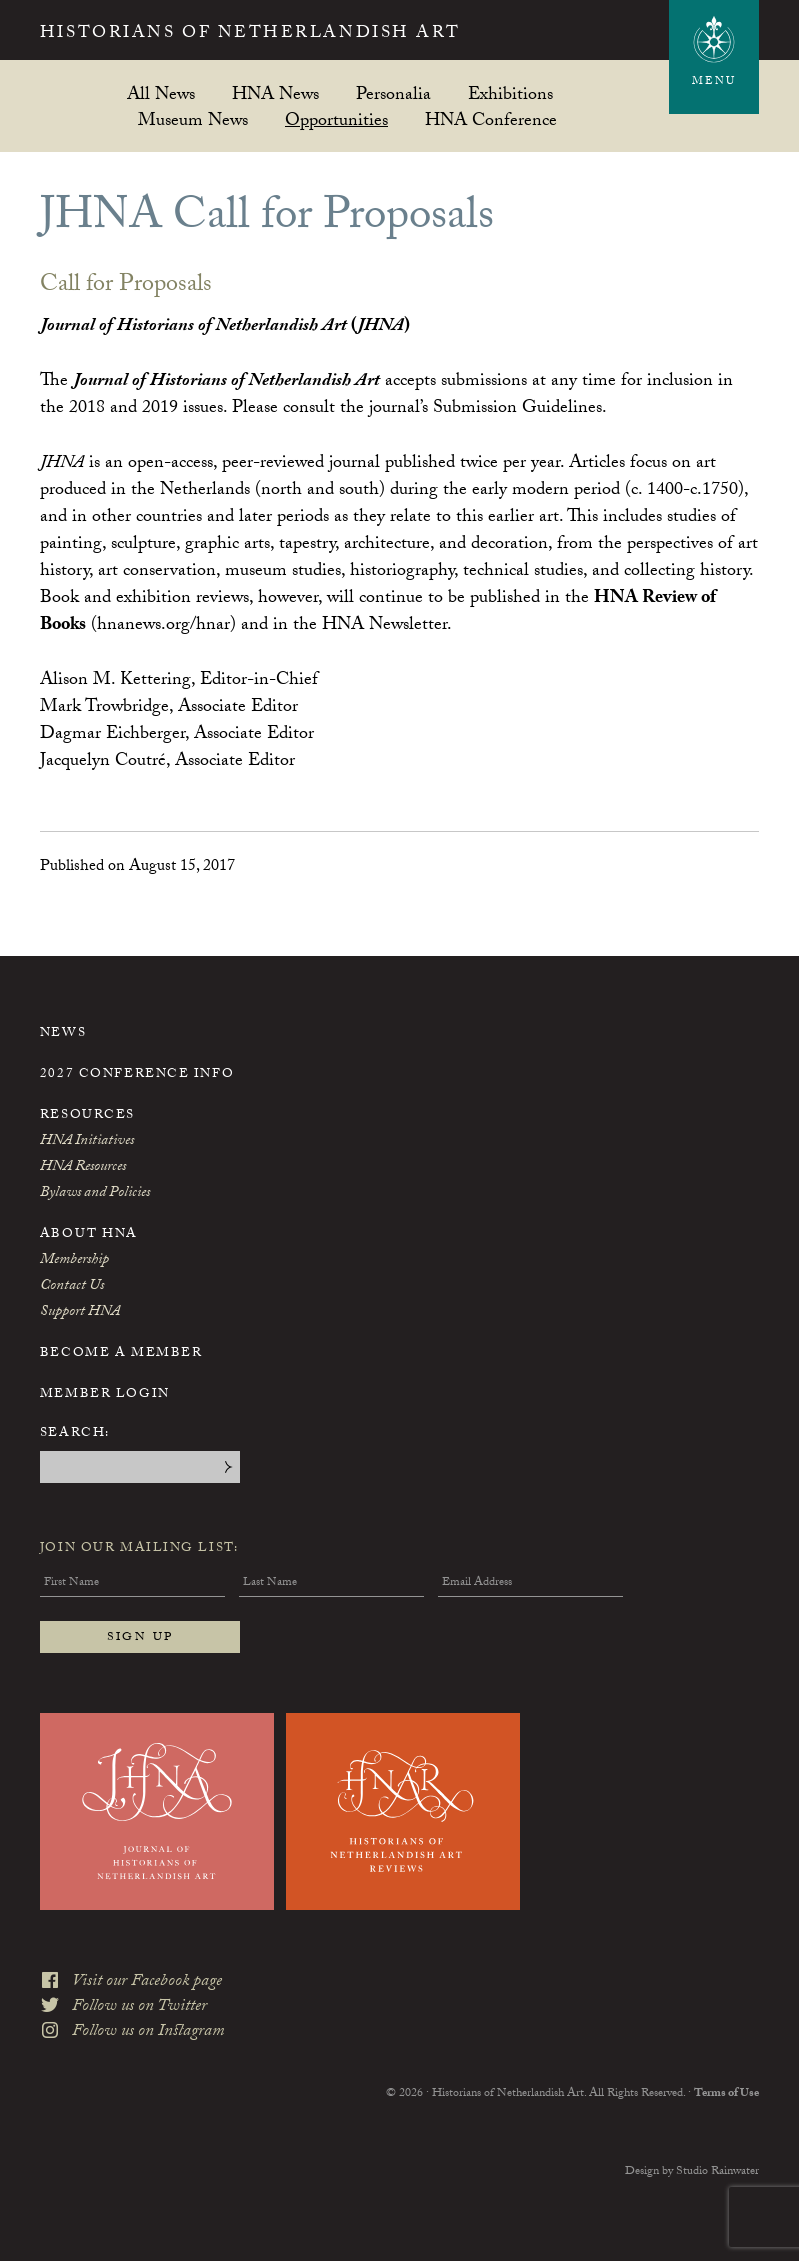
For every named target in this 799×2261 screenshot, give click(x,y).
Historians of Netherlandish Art (250, 35)
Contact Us (72, 1287)
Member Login (105, 1395)
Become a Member (121, 1354)
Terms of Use (726, 2094)
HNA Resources (83, 1168)
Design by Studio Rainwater (692, 2172)
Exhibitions (510, 93)
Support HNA (80, 1313)
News (63, 1034)
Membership (74, 1261)
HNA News (275, 93)
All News (161, 93)
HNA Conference (491, 119)
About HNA (89, 1235)
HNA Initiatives (87, 1142)
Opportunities (336, 119)
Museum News (193, 119)
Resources (87, 1116)
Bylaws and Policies (95, 1194)
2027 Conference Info (137, 1075)
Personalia (393, 93)
